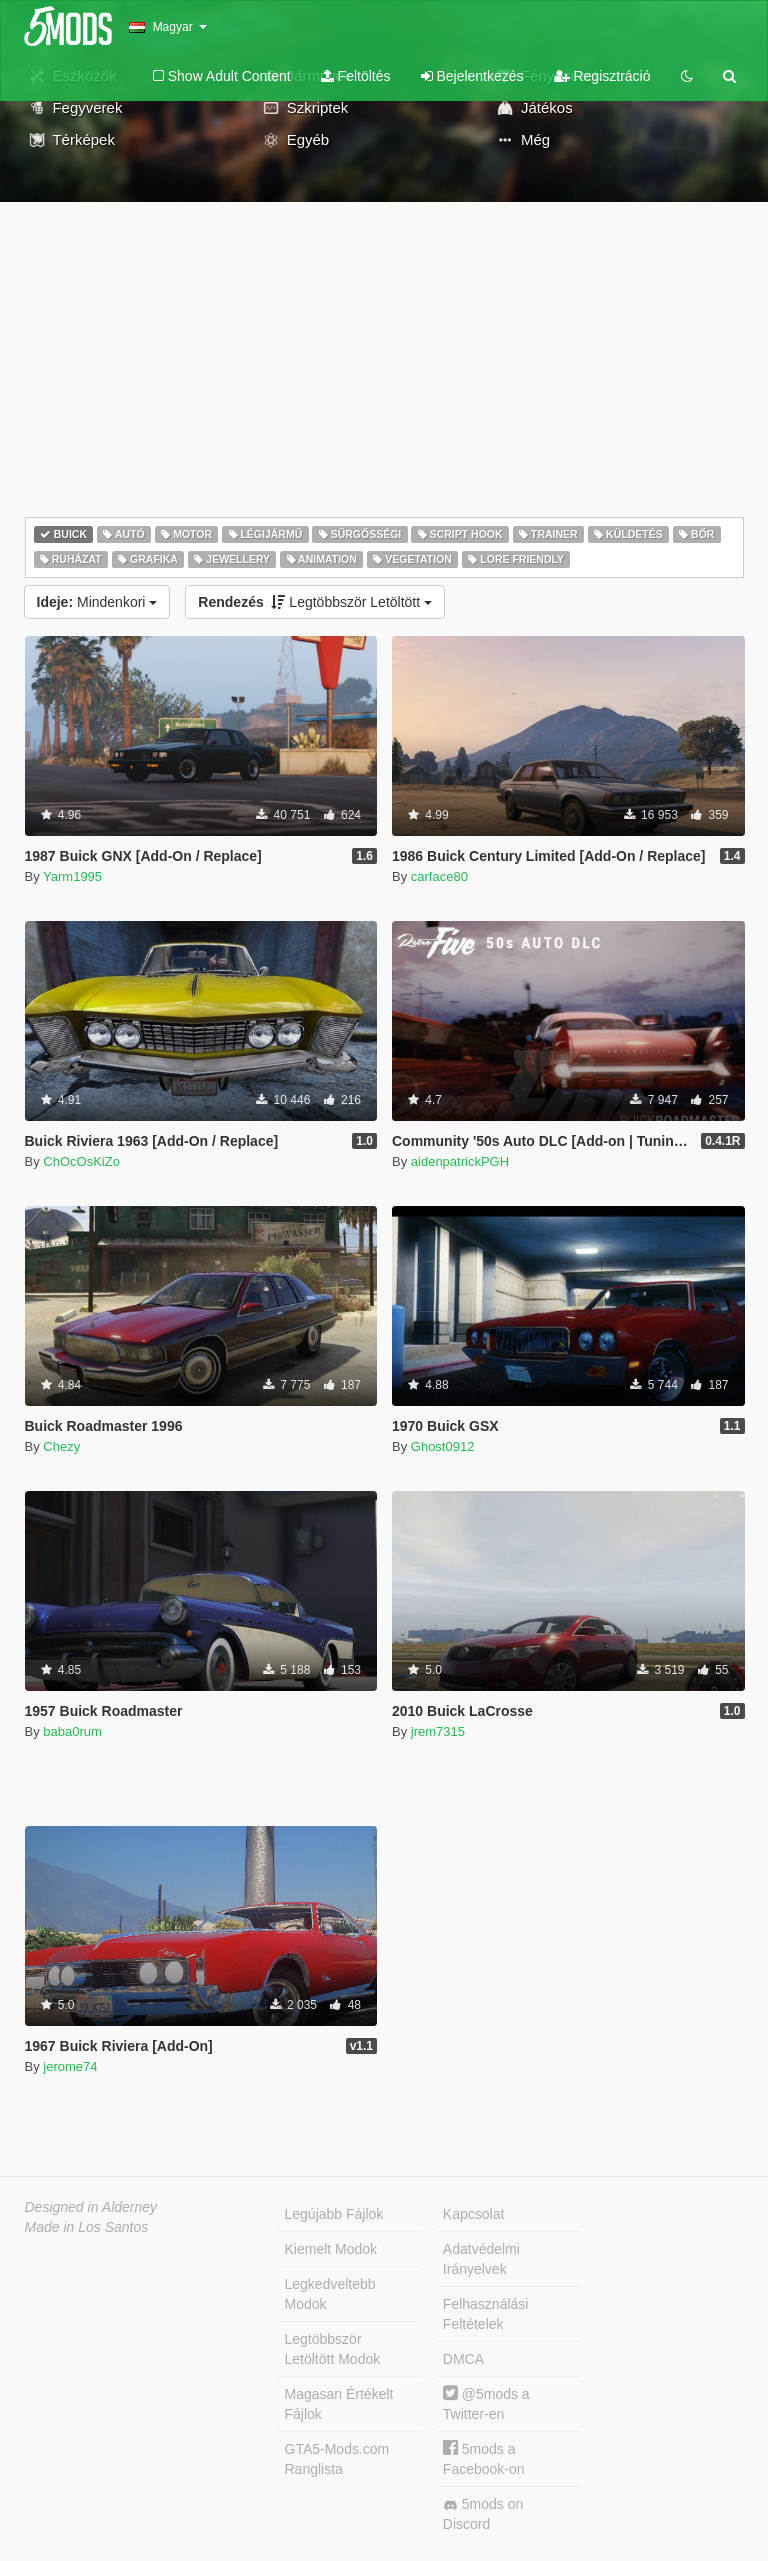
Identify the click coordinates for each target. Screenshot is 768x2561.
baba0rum (72, 1731)
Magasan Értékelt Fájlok (339, 2404)
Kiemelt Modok (331, 2249)
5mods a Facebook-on (484, 2458)
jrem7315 (438, 1731)
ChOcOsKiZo (81, 1161)
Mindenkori (97, 602)
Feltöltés (356, 76)
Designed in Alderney (91, 2207)
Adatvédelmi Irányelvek (481, 2259)
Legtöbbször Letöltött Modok (333, 2349)
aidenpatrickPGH (460, 1161)
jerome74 (70, 2066)
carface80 (439, 876)
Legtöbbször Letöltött (315, 602)
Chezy (61, 1446)
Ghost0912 (443, 1446)
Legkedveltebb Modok (330, 2294)
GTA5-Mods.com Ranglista (337, 2459)
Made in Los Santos (87, 2227)
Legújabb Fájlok (334, 2214)
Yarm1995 (72, 876)
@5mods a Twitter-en (486, 2403)
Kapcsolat (473, 2214)
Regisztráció (602, 76)
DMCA (463, 2359)
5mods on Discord (483, 2514)
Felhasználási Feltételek (486, 2314)
